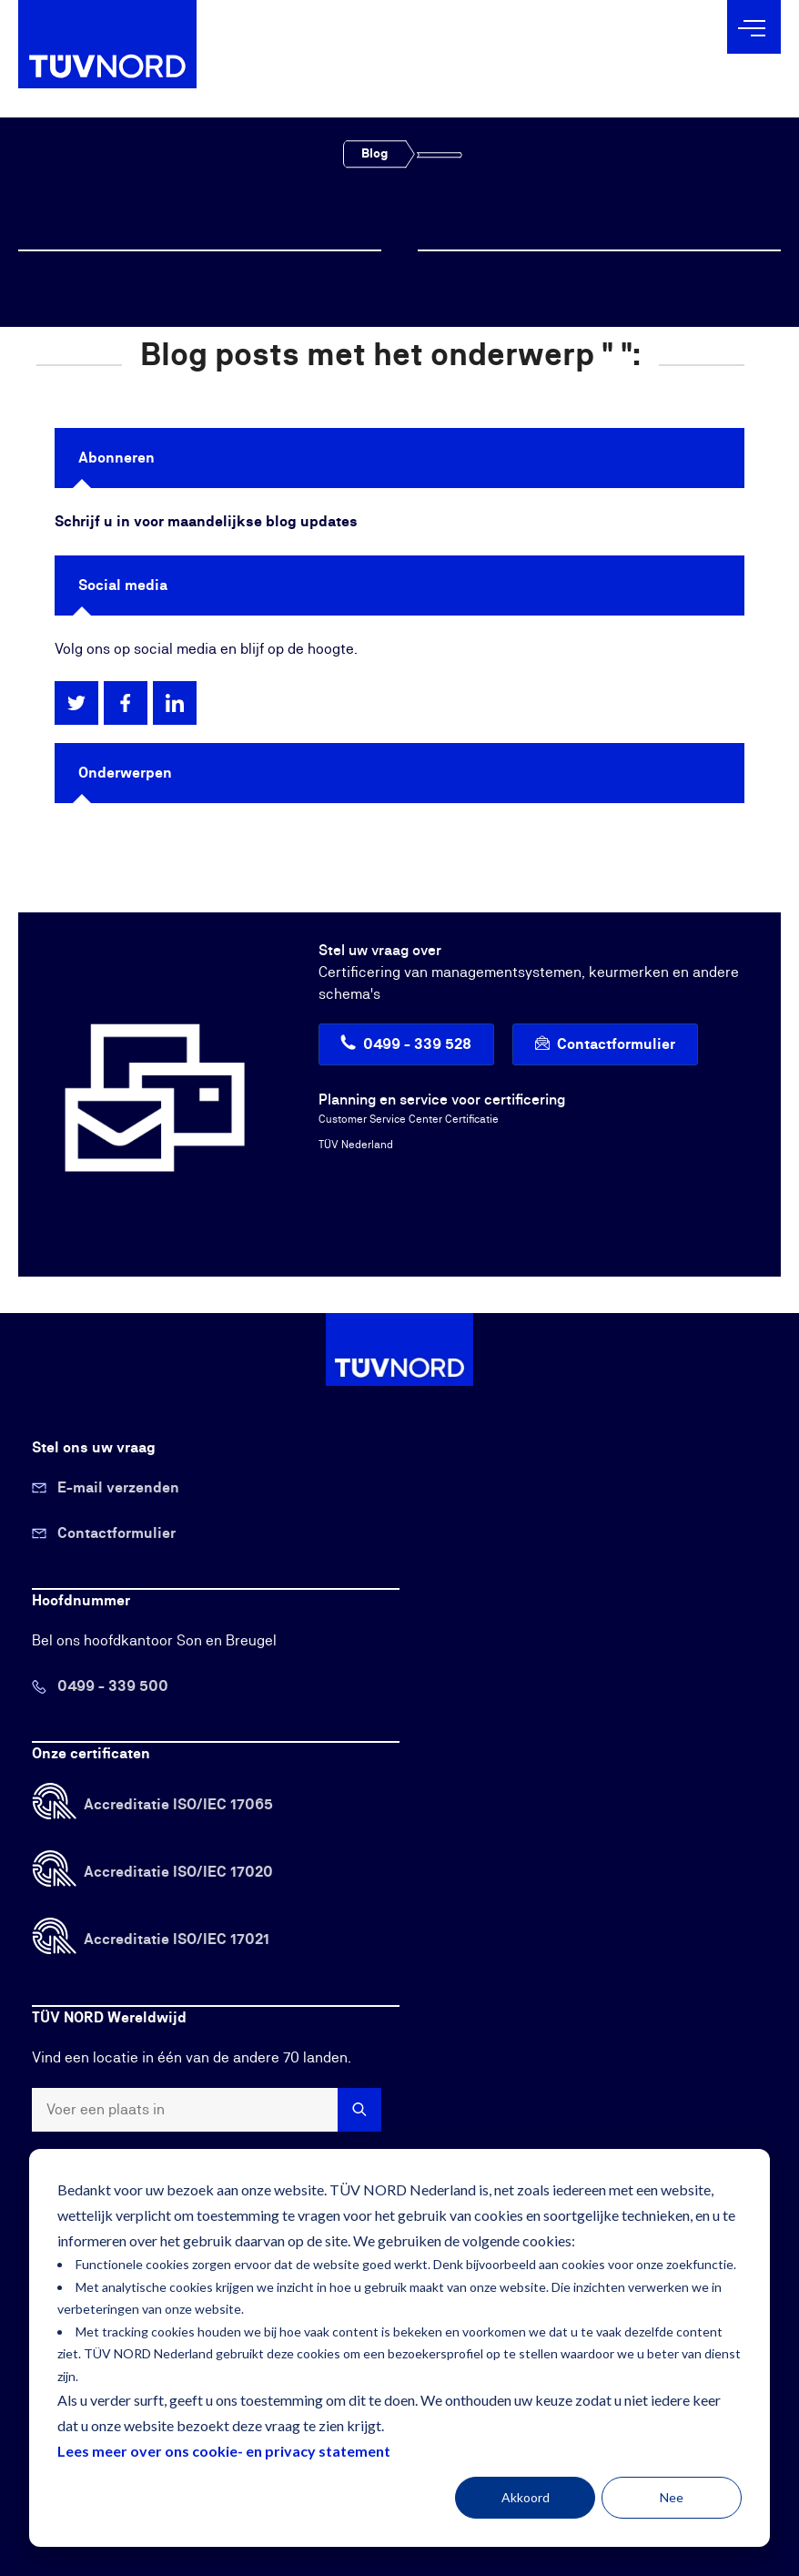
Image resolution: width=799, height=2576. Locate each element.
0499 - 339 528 (417, 1044)
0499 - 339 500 (112, 1686)
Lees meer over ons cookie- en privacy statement (223, 2450)
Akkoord (525, 2497)
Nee (671, 2497)
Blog (374, 154)
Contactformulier (616, 1044)
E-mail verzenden (118, 1488)
